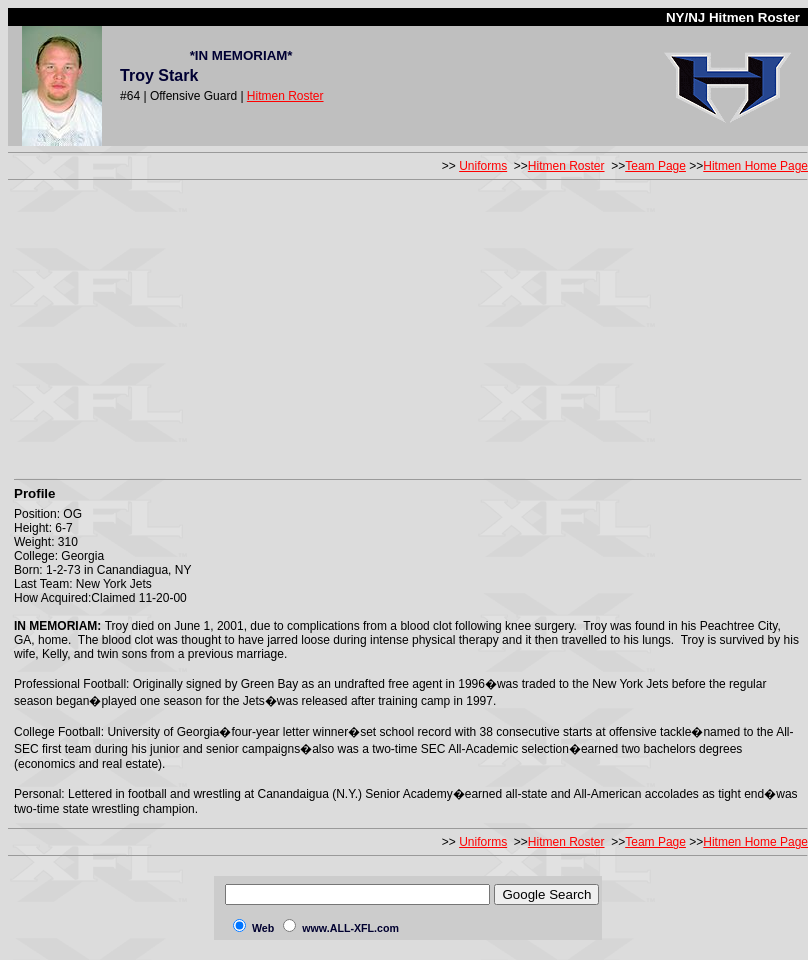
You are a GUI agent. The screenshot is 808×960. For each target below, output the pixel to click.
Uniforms (483, 166)
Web (263, 928)
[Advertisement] (408, 326)
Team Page (655, 166)
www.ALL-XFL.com (350, 928)
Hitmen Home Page (755, 166)
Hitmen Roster (285, 96)
